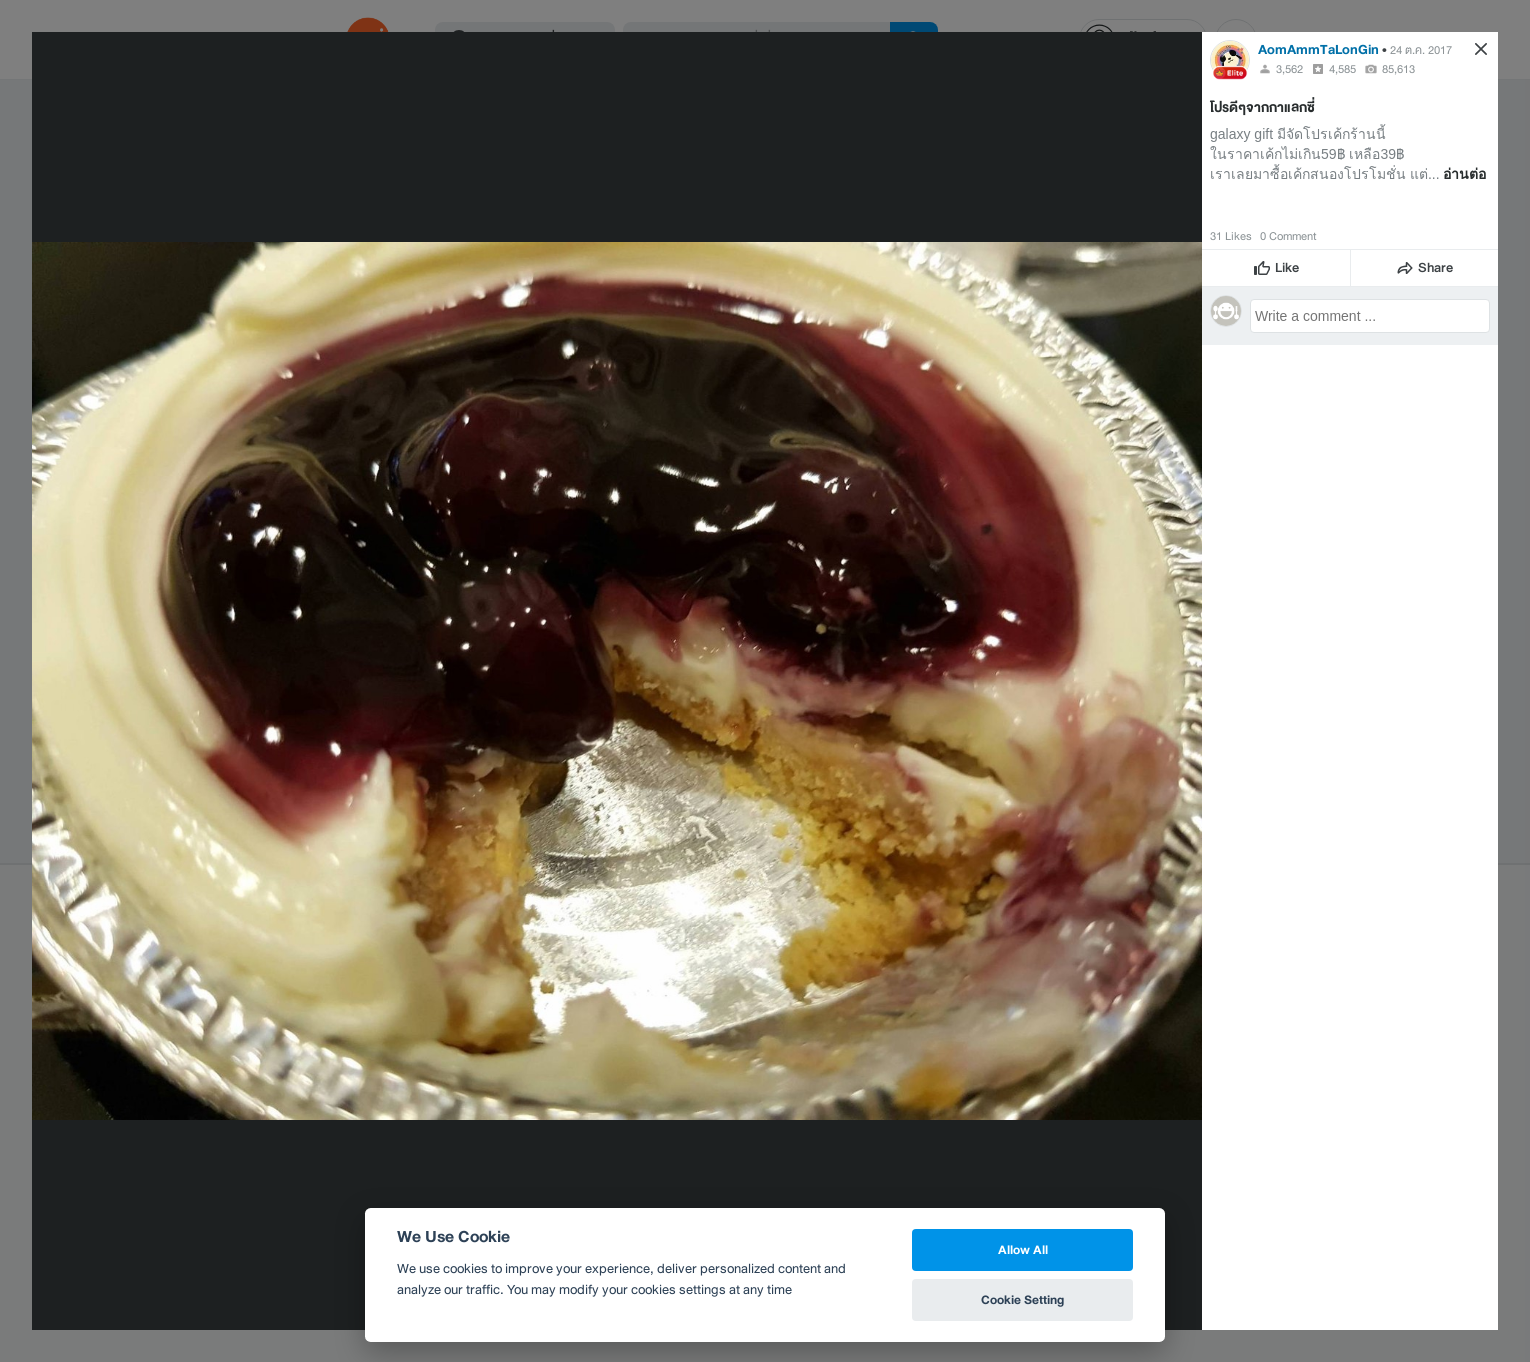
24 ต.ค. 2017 (1421, 50)
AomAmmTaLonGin (1318, 49)
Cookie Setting (1022, 1299)
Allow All (1023, 1249)
